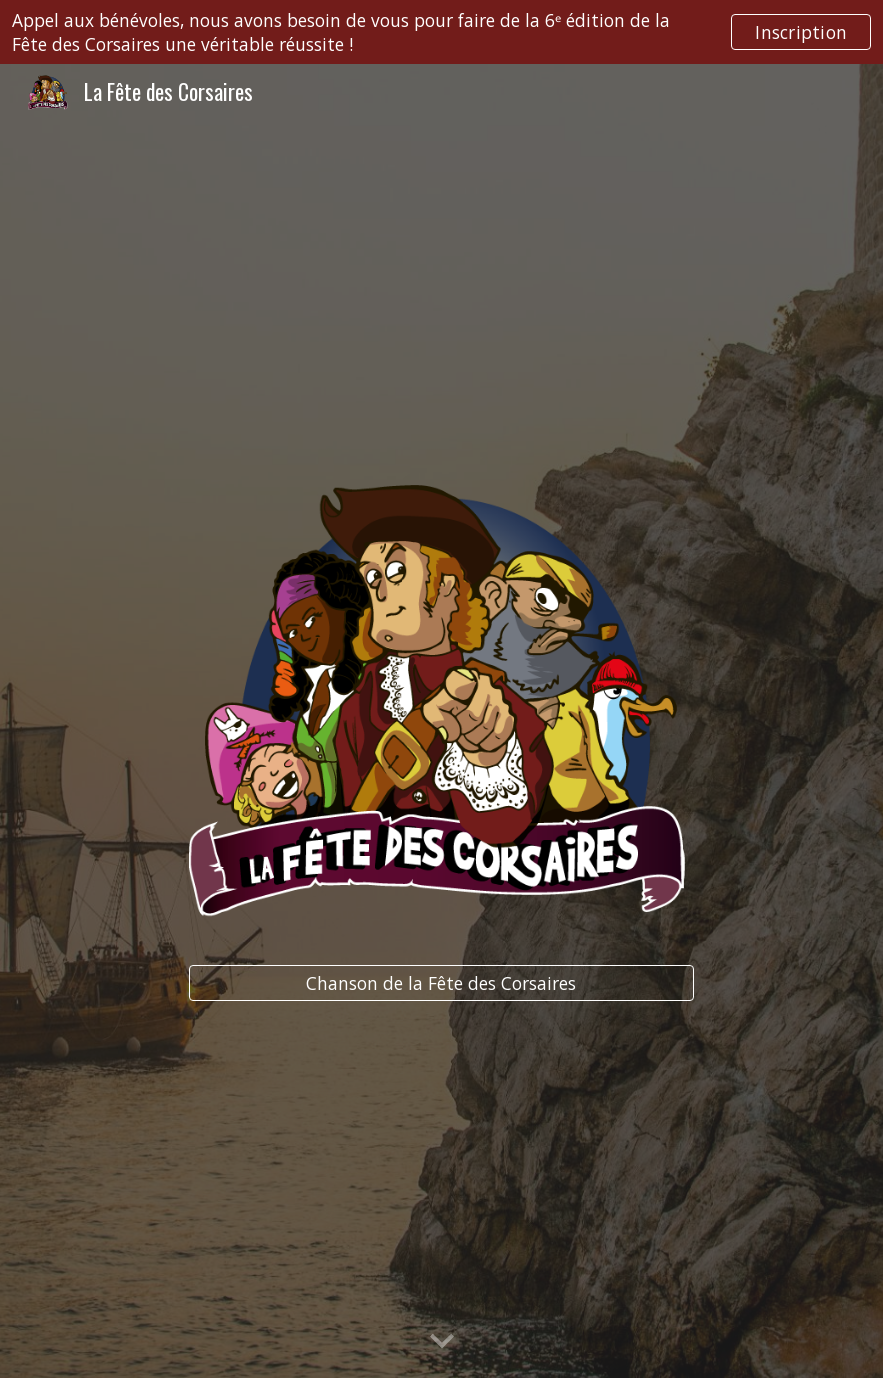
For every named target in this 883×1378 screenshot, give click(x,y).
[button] (442, 1342)
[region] (441, 32)
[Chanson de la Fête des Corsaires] (441, 983)
